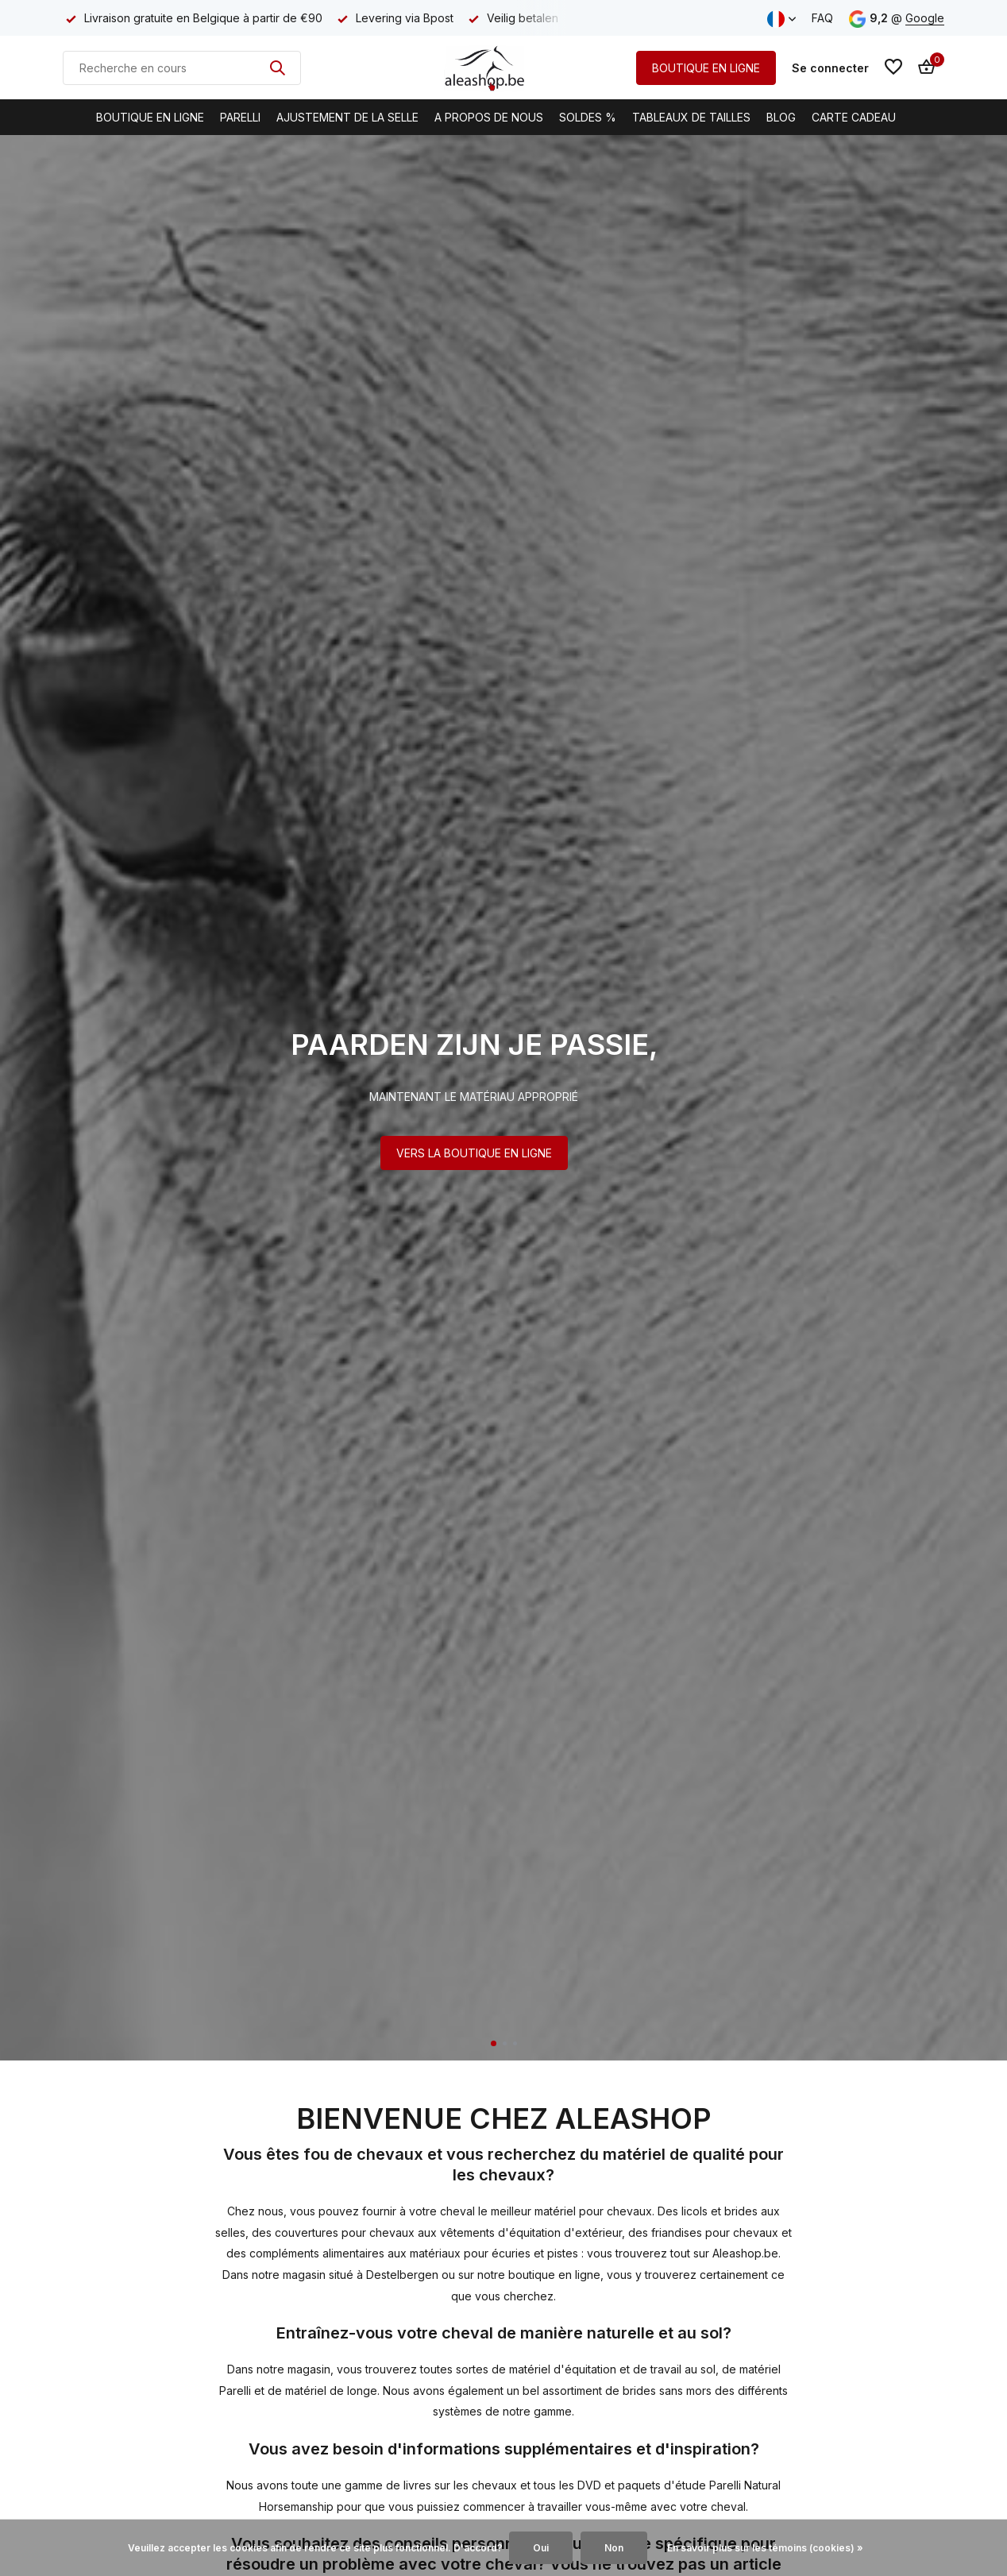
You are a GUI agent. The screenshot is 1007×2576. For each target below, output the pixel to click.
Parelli (240, 117)
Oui (541, 2548)
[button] (494, 2043)
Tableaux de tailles (691, 117)
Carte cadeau (854, 117)
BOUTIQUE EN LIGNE (706, 68)
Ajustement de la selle (347, 117)
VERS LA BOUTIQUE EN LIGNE (474, 1153)
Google (924, 18)
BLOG (781, 117)
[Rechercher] (182, 68)
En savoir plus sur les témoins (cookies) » (765, 2548)
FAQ (822, 18)
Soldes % (587, 117)
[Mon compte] (830, 68)
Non (613, 2548)
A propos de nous (488, 117)
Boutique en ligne (150, 117)
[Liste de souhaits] (893, 67)
